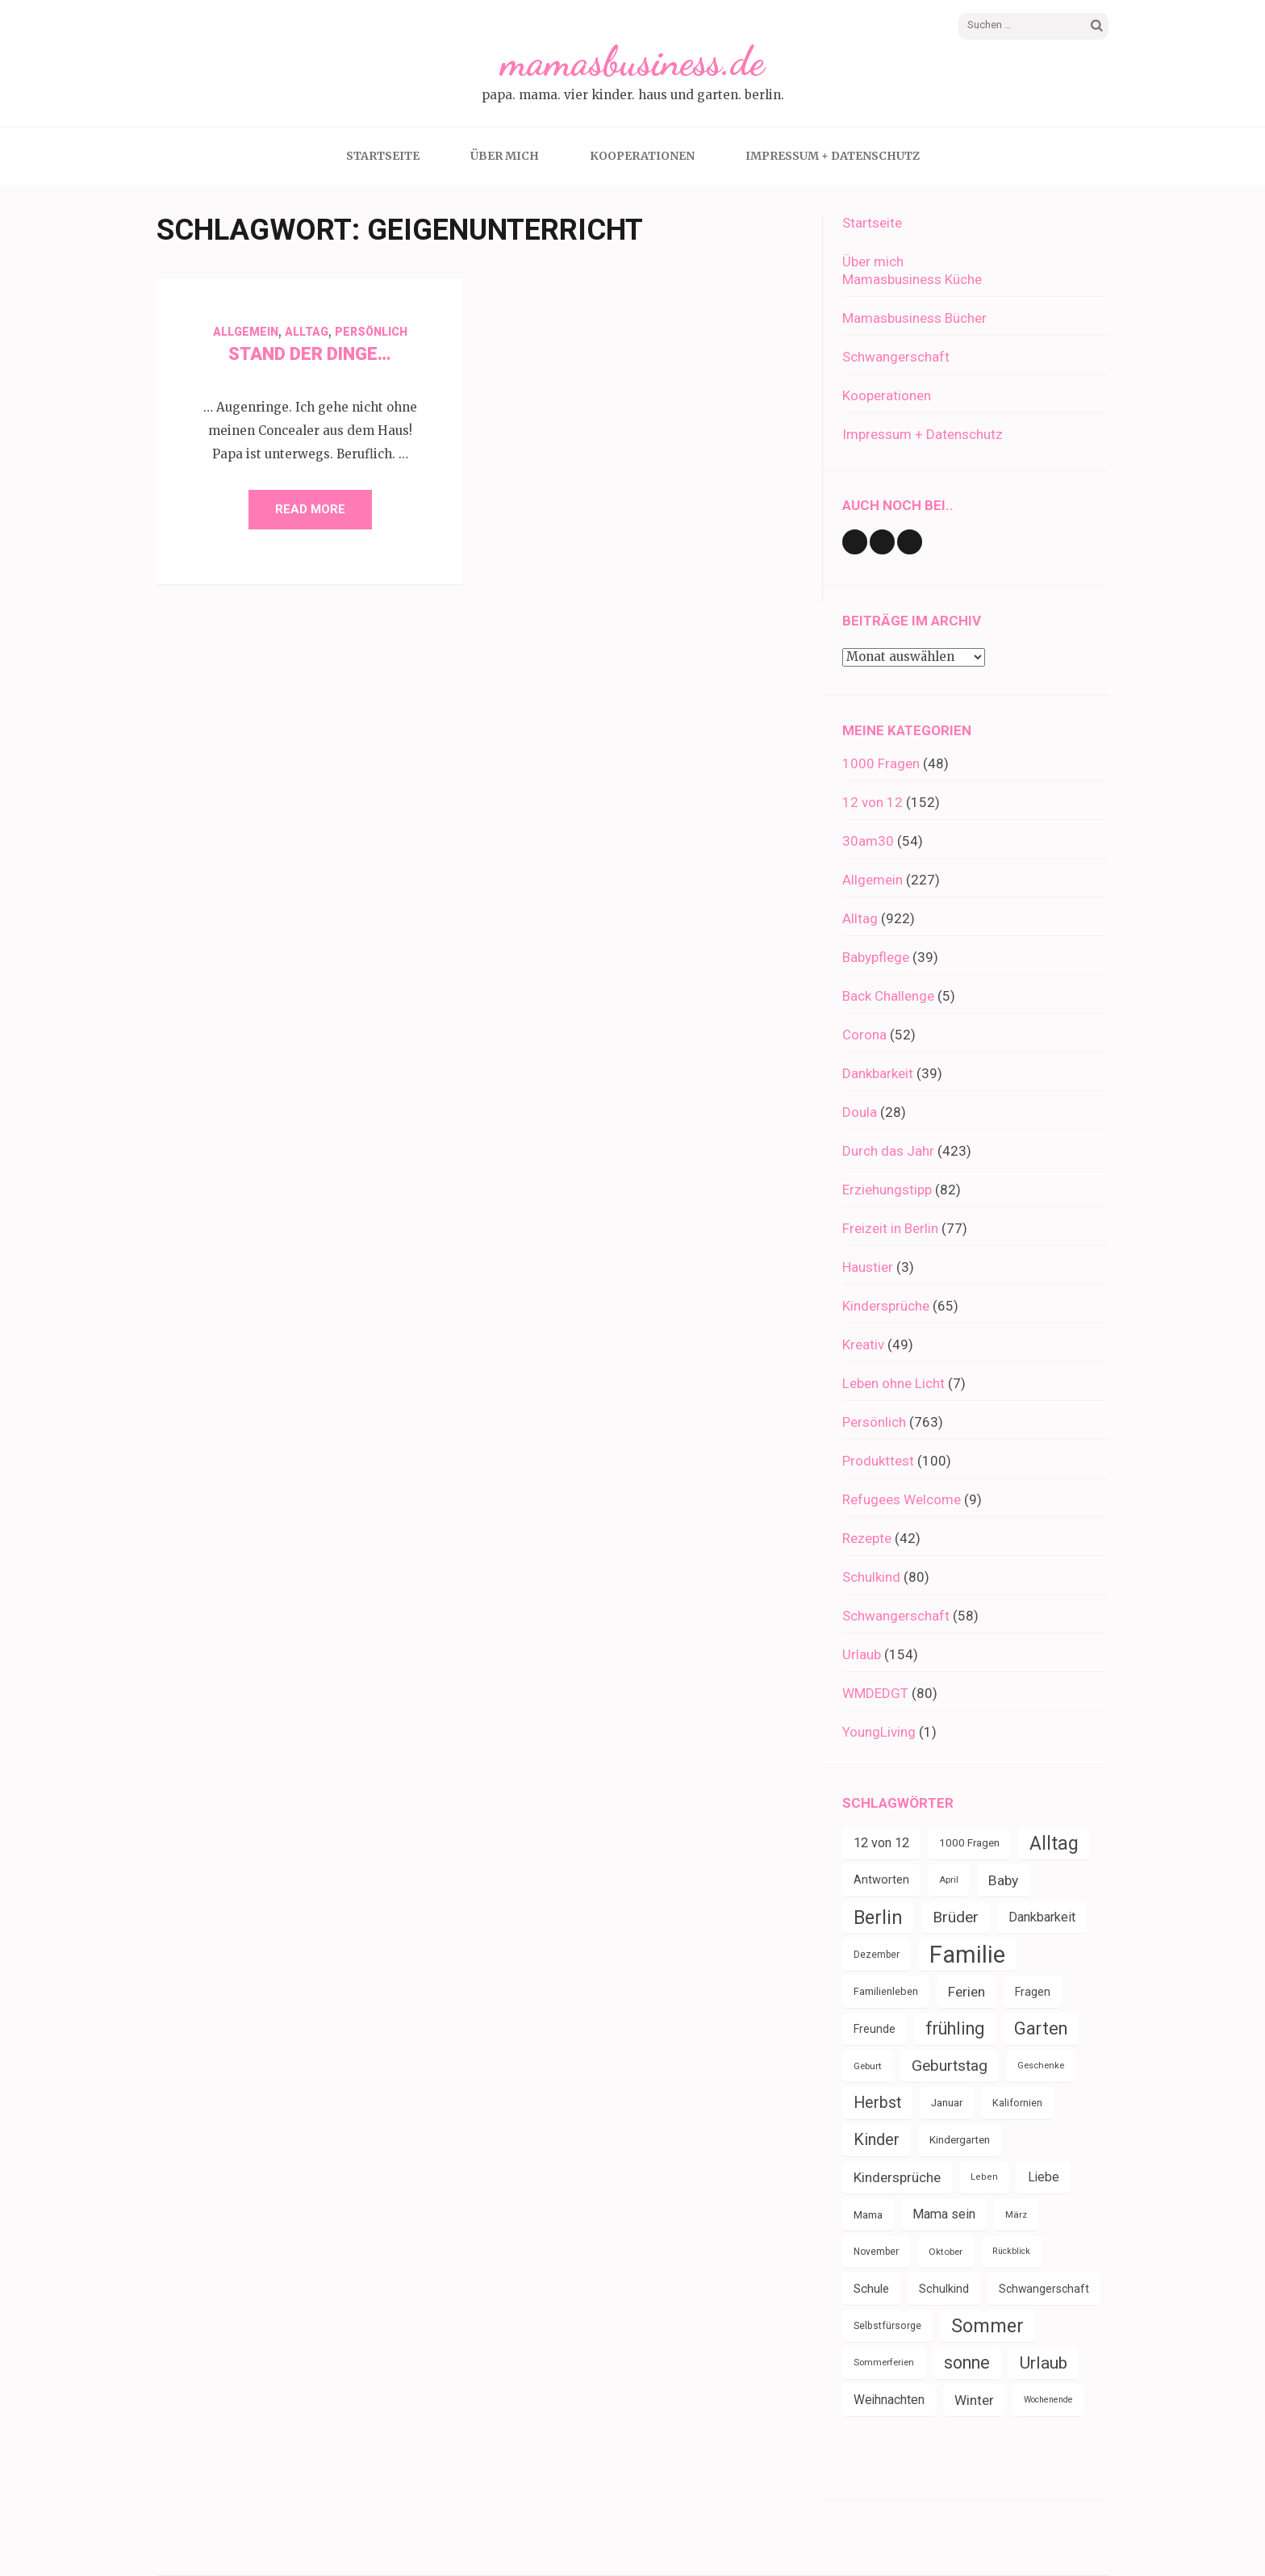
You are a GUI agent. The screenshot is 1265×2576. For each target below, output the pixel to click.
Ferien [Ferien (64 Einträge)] (966, 1992)
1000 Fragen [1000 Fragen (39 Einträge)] (969, 1843)
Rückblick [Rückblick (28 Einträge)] (1011, 2251)
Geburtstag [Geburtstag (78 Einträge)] (949, 2065)
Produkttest (878, 1461)
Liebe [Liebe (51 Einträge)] (1043, 2177)
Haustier (867, 1267)
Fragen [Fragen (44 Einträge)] (1032, 1991)
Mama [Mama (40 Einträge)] (868, 2214)
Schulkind (871, 1577)
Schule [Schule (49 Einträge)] (871, 2288)
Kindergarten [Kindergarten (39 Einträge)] (959, 2140)
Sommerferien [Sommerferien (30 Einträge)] (884, 2362)
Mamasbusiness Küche (912, 279)
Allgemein (245, 331)
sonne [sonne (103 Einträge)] (967, 2362)
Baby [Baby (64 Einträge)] (1003, 1880)
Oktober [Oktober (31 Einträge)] (945, 2251)
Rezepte (866, 1538)
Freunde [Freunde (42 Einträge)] (875, 2028)
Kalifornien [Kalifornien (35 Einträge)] (1017, 2103)
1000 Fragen (881, 763)
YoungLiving (879, 1732)
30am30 (868, 841)
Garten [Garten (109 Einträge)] (1040, 2028)
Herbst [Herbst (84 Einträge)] (877, 2102)
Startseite (383, 155)
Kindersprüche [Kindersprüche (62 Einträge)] (897, 2177)
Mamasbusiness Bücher (914, 318)
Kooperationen (642, 155)
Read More (310, 509)
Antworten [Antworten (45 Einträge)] (881, 1880)
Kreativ (863, 1344)
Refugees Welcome (901, 1499)
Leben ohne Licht (893, 1383)
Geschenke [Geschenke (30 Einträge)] (1040, 2065)
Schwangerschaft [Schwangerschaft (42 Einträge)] (1044, 2288)
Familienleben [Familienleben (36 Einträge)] (886, 1991)
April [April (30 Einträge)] (948, 1880)
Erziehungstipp (887, 1189)
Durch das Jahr (888, 1151)
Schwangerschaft (896, 357)
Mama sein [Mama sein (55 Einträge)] (943, 2214)
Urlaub (861, 1654)
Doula (859, 1112)
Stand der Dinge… (309, 354)
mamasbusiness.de (632, 61)
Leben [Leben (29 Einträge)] (984, 2177)
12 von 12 (872, 802)
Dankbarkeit (877, 1073)
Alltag (306, 331)
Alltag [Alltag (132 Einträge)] (1054, 1843)
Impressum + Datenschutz (832, 155)
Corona (864, 1035)
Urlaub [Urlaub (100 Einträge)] (1043, 2362)
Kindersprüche (885, 1306)
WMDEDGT (875, 1693)
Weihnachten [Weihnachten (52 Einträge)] (889, 2399)
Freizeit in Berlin (890, 1228)
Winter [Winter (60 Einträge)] (974, 2400)
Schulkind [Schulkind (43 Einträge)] (944, 2288)
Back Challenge (888, 996)
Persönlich (371, 331)
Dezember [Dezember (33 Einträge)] (877, 1954)
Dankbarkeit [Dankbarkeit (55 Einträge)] (1041, 1917)
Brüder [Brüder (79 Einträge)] (956, 1917)
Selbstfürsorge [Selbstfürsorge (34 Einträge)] (887, 2325)
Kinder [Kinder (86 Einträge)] (877, 2140)
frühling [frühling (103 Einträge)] (954, 2028)
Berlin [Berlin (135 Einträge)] (878, 1917)
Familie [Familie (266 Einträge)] (967, 1954)
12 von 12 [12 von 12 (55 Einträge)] (881, 1842)
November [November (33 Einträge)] (876, 2251)
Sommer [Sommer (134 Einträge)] (987, 2326)
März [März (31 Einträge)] (1016, 2214)
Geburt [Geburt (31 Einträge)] (868, 2066)
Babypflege (875, 957)
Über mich (504, 155)
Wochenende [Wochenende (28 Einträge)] (1048, 2399)
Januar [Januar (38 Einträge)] (946, 2103)
